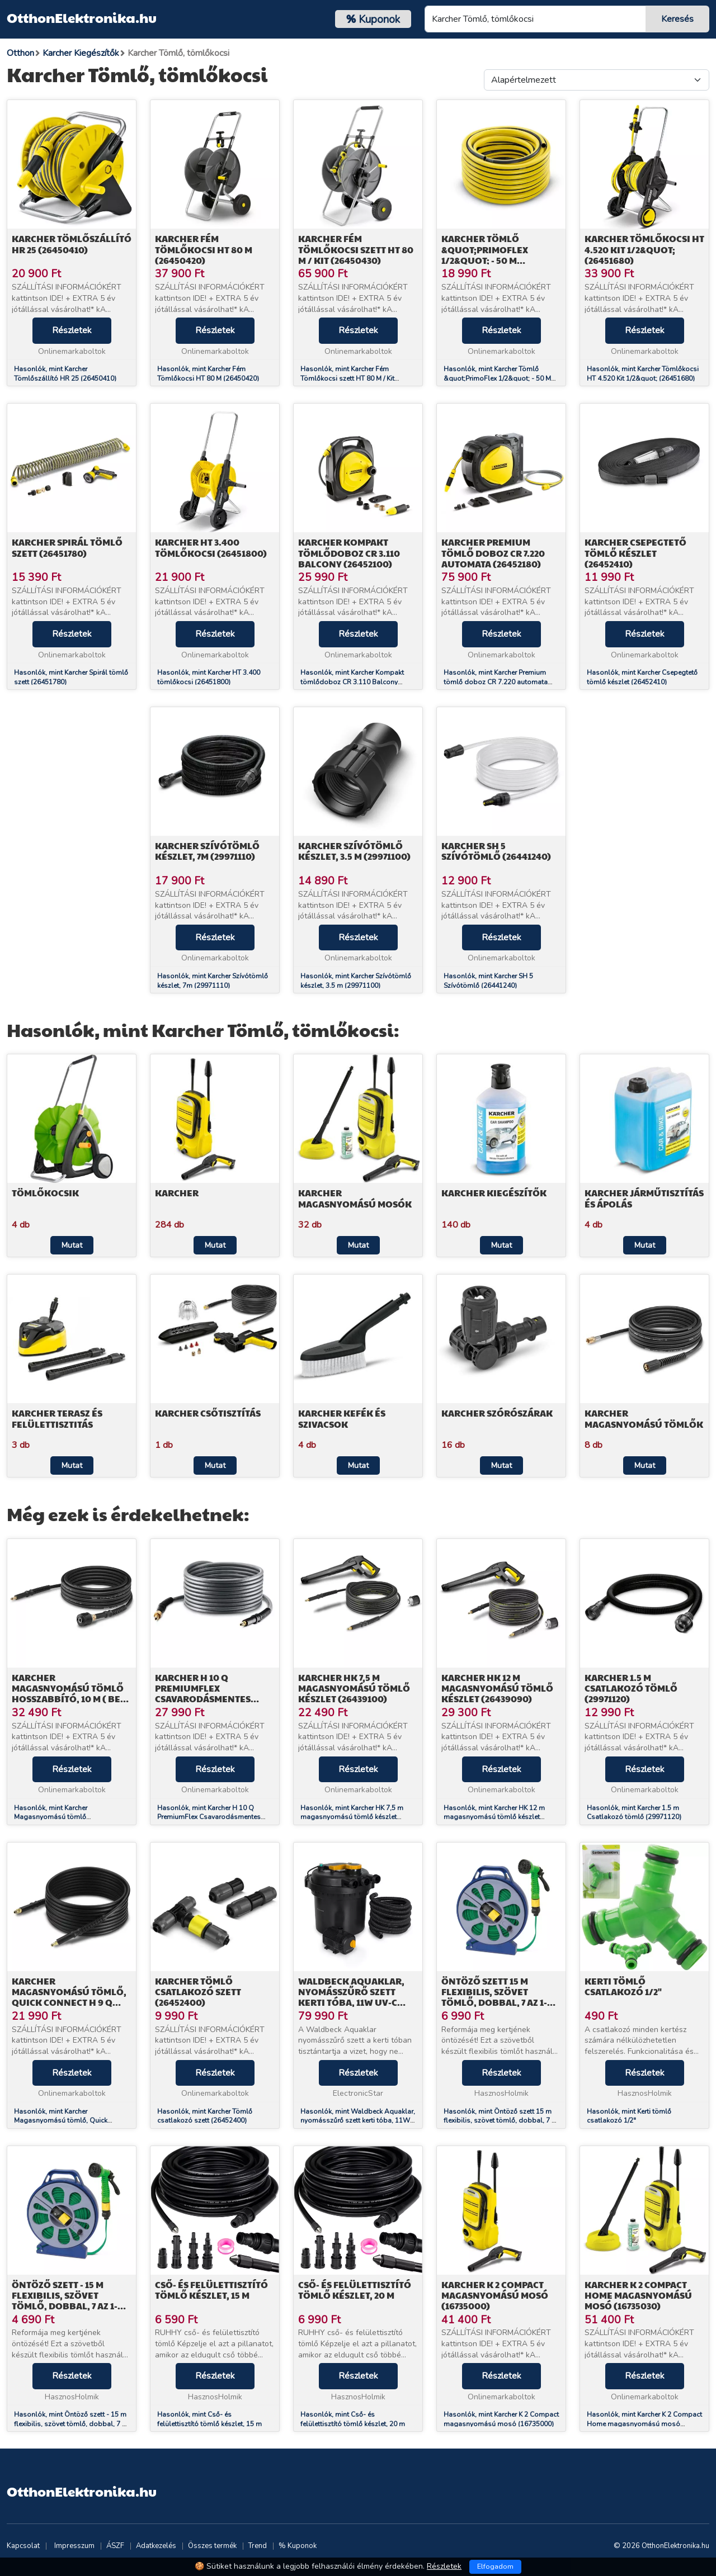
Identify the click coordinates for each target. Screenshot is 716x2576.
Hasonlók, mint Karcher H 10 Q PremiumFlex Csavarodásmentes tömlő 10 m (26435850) (209, 1817)
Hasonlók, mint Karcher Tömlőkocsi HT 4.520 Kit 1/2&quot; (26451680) (643, 373)
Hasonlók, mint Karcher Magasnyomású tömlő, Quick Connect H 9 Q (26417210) (60, 2121)
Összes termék (212, 2546)
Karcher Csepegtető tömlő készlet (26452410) (635, 553)
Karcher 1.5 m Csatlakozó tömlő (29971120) (631, 1688)
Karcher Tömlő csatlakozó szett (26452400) (198, 1991)
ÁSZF (115, 2546)
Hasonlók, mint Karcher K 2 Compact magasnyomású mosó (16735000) (501, 2419)
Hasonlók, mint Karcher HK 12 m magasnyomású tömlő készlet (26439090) (494, 1817)
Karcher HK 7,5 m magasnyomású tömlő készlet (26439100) (354, 1688)
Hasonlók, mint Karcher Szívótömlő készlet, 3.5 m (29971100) (355, 981)
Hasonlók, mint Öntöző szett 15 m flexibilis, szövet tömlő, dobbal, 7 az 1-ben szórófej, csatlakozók (501, 2121)
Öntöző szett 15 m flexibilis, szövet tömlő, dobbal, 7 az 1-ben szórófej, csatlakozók (494, 2002)
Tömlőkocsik (45, 1192)
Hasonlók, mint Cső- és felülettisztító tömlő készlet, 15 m (209, 2419)
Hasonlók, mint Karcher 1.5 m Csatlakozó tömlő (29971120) (634, 1812)
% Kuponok (298, 2546)
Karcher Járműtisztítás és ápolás (644, 1198)
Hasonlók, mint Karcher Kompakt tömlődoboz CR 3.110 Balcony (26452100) (352, 682)
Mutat (72, 1245)
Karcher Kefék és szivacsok (341, 1418)
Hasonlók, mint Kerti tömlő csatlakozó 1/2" (629, 2116)
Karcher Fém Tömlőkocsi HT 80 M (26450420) (203, 249)
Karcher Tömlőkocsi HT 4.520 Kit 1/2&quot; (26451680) (644, 249)
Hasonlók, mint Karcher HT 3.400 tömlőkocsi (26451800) (208, 677)
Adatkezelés (156, 2546)
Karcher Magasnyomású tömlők (644, 1418)
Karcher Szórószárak (497, 1413)
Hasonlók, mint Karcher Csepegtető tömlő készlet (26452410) (642, 677)
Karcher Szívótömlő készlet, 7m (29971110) (207, 851)
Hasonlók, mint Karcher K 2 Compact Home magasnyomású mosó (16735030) (644, 2424)
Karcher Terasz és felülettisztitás (57, 1418)
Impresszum (74, 2546)
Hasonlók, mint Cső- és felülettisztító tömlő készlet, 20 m (352, 2419)
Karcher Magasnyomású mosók (355, 1198)
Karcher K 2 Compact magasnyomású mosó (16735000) (494, 2295)
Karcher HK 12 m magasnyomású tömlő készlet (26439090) (497, 1688)
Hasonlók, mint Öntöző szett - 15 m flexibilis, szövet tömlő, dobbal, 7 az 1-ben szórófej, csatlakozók (71, 2424)
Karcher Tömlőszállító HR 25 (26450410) (71, 243)
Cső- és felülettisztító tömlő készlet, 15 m (211, 2290)
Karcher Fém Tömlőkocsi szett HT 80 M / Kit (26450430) (355, 249)
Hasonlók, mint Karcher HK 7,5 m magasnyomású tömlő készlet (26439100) (351, 1817)
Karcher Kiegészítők (494, 1192)
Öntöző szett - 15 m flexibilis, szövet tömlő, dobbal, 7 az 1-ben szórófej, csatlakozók (64, 2306)
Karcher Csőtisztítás (208, 1413)
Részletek (72, 330)
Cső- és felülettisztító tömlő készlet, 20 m (354, 2290)
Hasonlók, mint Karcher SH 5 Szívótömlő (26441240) (488, 981)
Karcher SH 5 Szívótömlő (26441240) (496, 851)
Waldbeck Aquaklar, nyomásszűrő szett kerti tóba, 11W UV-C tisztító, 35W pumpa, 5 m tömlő (355, 2002)
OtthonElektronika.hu (82, 17)
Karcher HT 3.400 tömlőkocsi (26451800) (211, 547)
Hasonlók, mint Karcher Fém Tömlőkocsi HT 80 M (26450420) (208, 373)
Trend (257, 2546)
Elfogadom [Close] (495, 2566)
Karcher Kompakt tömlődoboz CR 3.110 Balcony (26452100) (349, 553)
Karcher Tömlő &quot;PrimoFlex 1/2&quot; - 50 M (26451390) (484, 254)
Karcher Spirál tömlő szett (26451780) (67, 547)
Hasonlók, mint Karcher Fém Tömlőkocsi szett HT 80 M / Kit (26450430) (347, 378)
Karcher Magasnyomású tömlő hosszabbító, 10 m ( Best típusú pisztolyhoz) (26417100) (71, 1699)
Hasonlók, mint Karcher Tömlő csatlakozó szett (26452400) (204, 2116)
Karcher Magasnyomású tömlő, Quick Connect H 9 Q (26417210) (69, 1997)
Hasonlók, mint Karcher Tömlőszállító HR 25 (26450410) (65, 373)
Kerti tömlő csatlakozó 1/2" (623, 1986)
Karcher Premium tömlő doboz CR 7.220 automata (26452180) (493, 553)
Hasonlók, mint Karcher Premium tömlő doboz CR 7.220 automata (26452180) (496, 682)
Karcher (177, 1192)
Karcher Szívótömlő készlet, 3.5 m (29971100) (354, 851)
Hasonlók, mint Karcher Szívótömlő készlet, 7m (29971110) (212, 981)
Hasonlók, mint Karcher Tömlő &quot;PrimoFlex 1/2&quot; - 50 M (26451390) (497, 378)
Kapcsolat (23, 2546)
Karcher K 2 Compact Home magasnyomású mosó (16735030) (638, 2295)
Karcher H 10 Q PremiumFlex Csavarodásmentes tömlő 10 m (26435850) (207, 1693)
